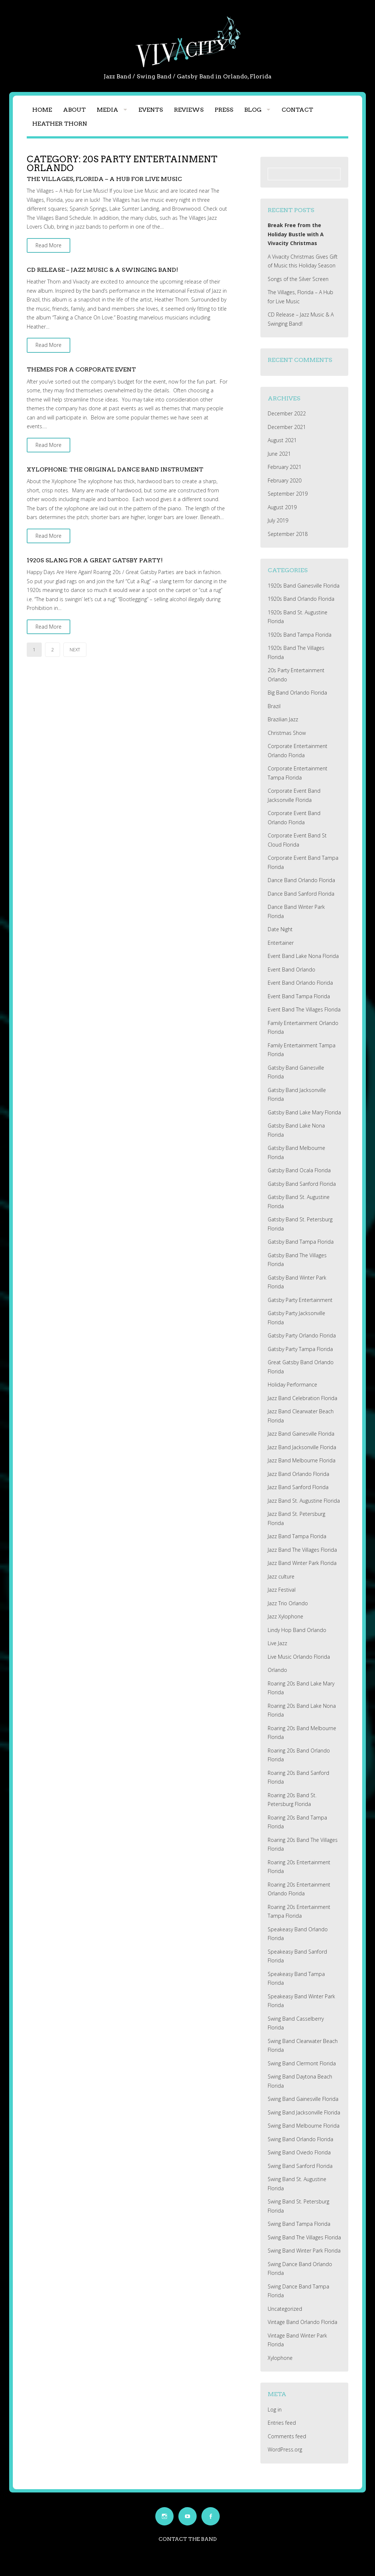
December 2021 (287, 426)
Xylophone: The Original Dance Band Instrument (115, 469)
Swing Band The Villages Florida (304, 2237)
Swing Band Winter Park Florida (304, 2250)
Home (42, 109)
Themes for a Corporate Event (81, 369)
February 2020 (284, 480)
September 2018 (288, 533)
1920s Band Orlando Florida (301, 598)
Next (75, 650)
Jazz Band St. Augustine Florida (304, 1500)
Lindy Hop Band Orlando (297, 1629)
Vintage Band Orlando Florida (302, 2321)
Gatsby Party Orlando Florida (302, 1335)
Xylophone (280, 2357)
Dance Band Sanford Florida (301, 893)
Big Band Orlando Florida (297, 692)
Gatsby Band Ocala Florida (299, 1170)
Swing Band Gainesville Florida (303, 2098)
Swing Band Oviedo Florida (299, 2152)
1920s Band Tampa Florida (299, 634)
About (74, 109)
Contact (297, 109)
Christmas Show (287, 732)
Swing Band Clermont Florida (302, 2063)
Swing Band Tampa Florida (299, 2223)
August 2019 (282, 507)
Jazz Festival (282, 1589)
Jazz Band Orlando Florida (298, 1473)
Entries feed (282, 2422)
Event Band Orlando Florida (300, 982)
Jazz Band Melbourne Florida (301, 1460)
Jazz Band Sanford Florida (298, 1487)
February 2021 (284, 466)
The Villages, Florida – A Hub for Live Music (104, 178)
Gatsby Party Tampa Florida (300, 1349)
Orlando (277, 1669)
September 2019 (288, 493)
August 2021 (282, 440)
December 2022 (287, 413)
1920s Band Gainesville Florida (303, 585)
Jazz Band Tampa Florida (297, 1536)
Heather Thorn (59, 123)
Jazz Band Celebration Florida (302, 1398)
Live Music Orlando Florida (299, 1656)
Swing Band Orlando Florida (300, 2139)
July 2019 (278, 520)
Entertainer (281, 942)
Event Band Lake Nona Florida (303, 955)
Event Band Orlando (291, 969)
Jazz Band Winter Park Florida (302, 1562)
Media (107, 109)
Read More (49, 245)
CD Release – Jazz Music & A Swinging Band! (102, 269)
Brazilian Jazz (283, 719)
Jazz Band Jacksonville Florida (302, 1447)
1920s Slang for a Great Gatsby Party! (95, 560)
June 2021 (279, 453)
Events (150, 109)
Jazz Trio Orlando (288, 1603)
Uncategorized (285, 2308)
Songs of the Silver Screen (298, 278)
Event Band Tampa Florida (299, 996)
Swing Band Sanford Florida (300, 2165)
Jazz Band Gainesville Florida (301, 1433)
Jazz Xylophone (285, 1616)
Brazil (274, 706)
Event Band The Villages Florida (304, 1009)
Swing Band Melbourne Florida (303, 2125)
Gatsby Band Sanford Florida (302, 1183)
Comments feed (287, 2436)
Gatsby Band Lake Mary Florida (304, 1112)
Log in (275, 2409)
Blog (252, 109)
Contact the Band (188, 2539)
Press (224, 109)
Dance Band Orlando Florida (301, 880)
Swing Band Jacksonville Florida (304, 2112)
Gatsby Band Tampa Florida (301, 1241)
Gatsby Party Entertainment (300, 1299)
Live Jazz (277, 1643)
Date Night (280, 929)
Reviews (189, 109)
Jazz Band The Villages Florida (302, 1549)
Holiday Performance (292, 1384)
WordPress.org (285, 2449)
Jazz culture (281, 1576)
